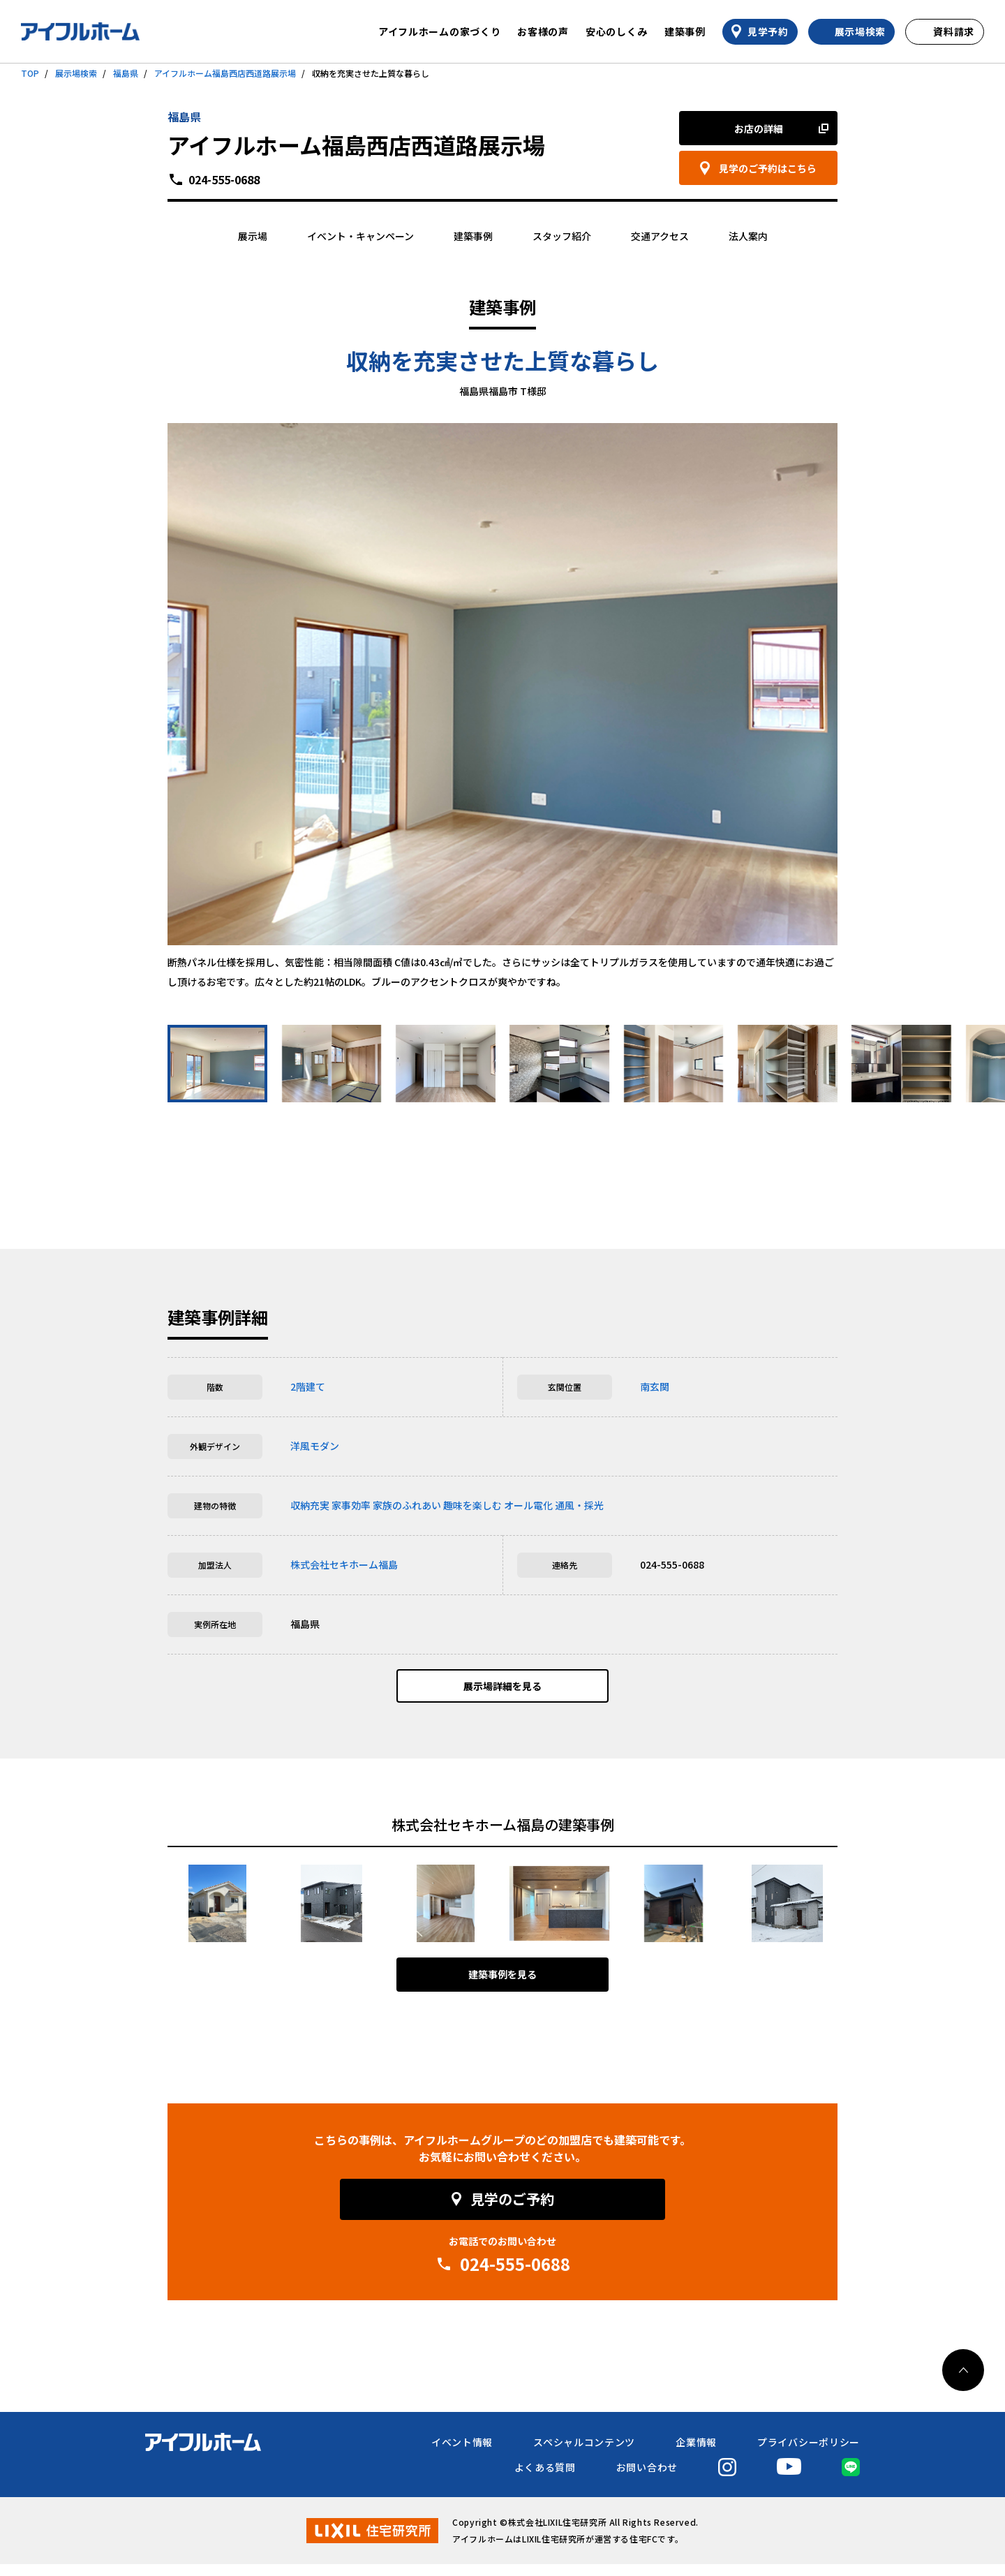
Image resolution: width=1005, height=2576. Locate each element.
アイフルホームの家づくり (439, 31)
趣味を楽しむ (472, 1505)
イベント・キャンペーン (360, 236)
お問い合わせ (647, 2479)
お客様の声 (543, 31)
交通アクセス (660, 236)
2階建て (307, 1386)
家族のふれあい (407, 1505)
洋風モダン (314, 1446)
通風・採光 (579, 1505)
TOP (30, 73)
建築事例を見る (502, 1987)
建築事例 (685, 31)
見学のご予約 (512, 2211)
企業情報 (696, 2454)
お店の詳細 (758, 128)
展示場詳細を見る (502, 1692)
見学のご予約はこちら (768, 168)
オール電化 (528, 1505)
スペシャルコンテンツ (584, 2454)
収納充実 (309, 1505)
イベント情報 (462, 2454)
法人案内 (748, 236)
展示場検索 (76, 73)
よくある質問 (545, 2479)
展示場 (252, 236)
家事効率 (351, 1505)
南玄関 (654, 1386)
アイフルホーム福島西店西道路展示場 (225, 73)
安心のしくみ (617, 31)
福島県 (125, 73)
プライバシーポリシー (808, 2454)
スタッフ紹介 (562, 236)
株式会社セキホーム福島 (344, 1564)
